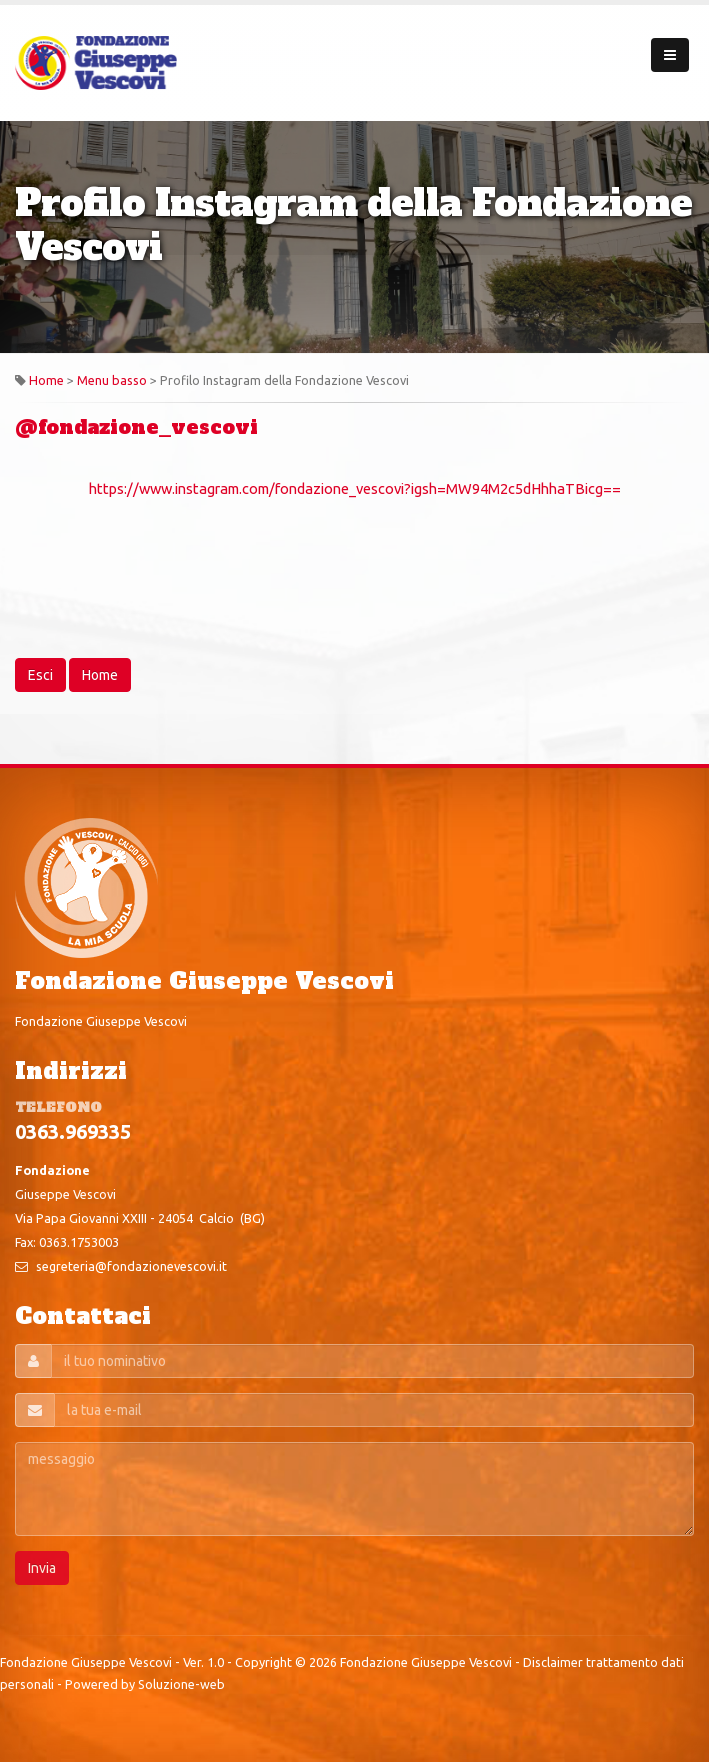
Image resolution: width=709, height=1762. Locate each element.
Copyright (263, 1662)
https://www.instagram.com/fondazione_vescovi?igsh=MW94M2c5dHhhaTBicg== (355, 488)
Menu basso (112, 380)
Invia (42, 1568)
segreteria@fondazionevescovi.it (131, 1266)
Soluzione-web (181, 1684)
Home (46, 380)
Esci (40, 675)
